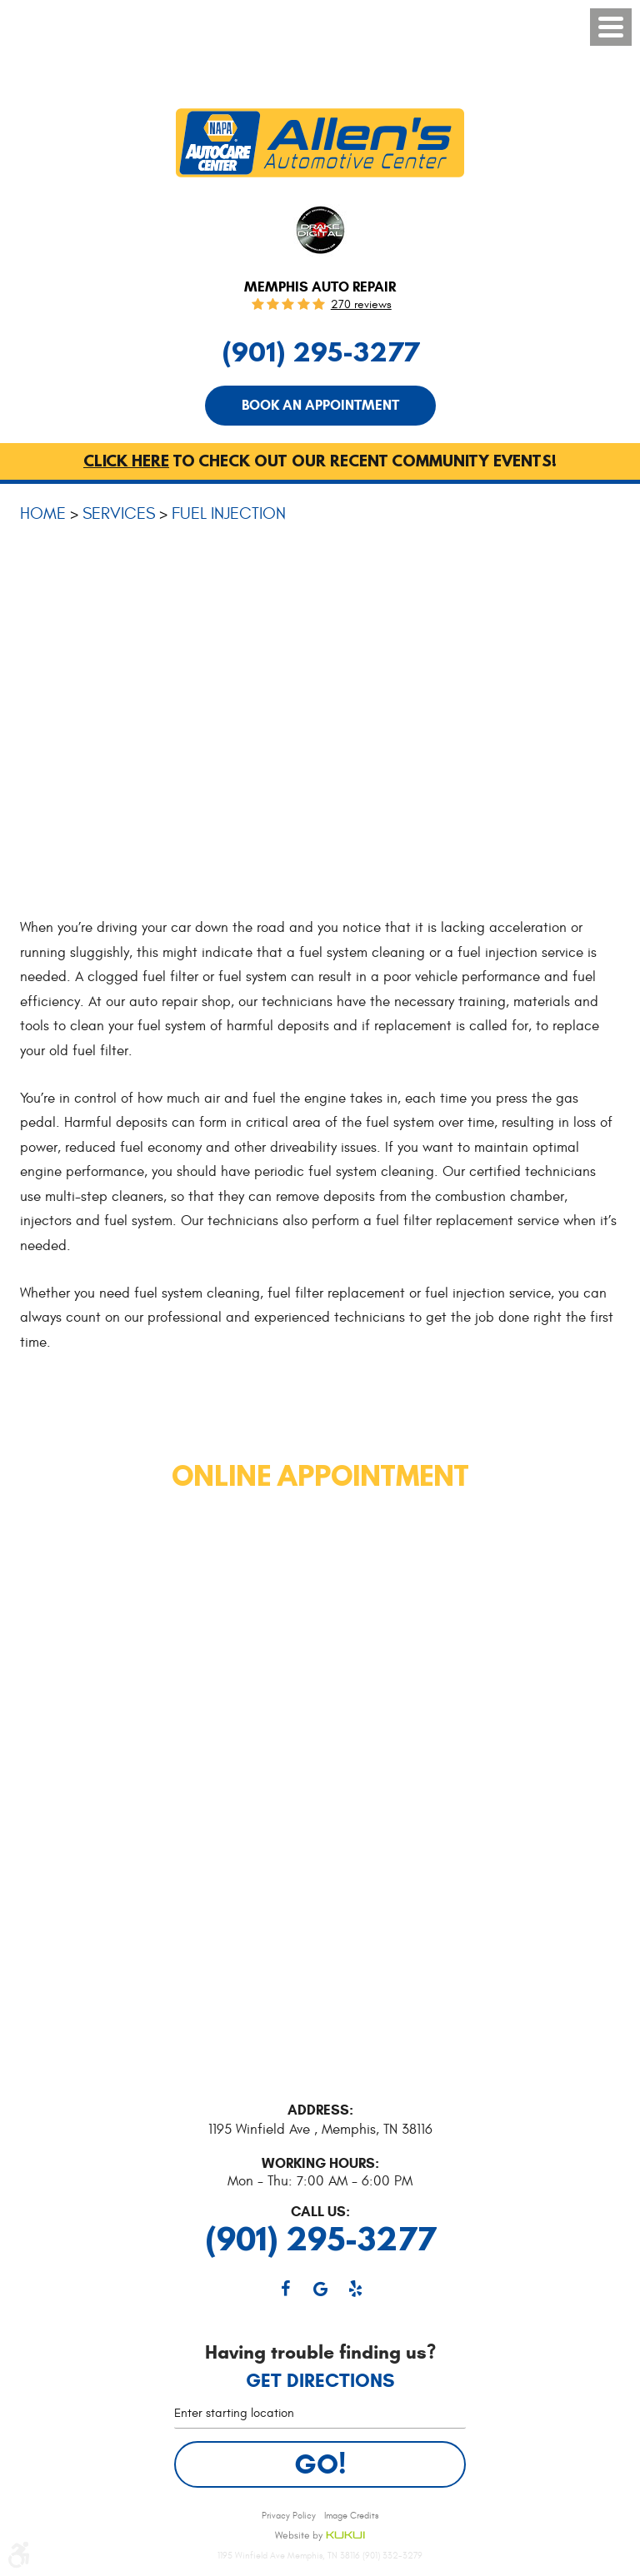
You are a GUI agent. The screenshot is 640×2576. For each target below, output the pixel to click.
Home (43, 513)
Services (118, 513)
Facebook (285, 2289)
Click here (126, 460)
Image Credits (351, 2515)
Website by (320, 2536)
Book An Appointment (320, 405)
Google (320, 2289)
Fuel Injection (229, 513)
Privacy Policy (289, 2515)
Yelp (355, 2289)
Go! (320, 2464)
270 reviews (361, 305)
